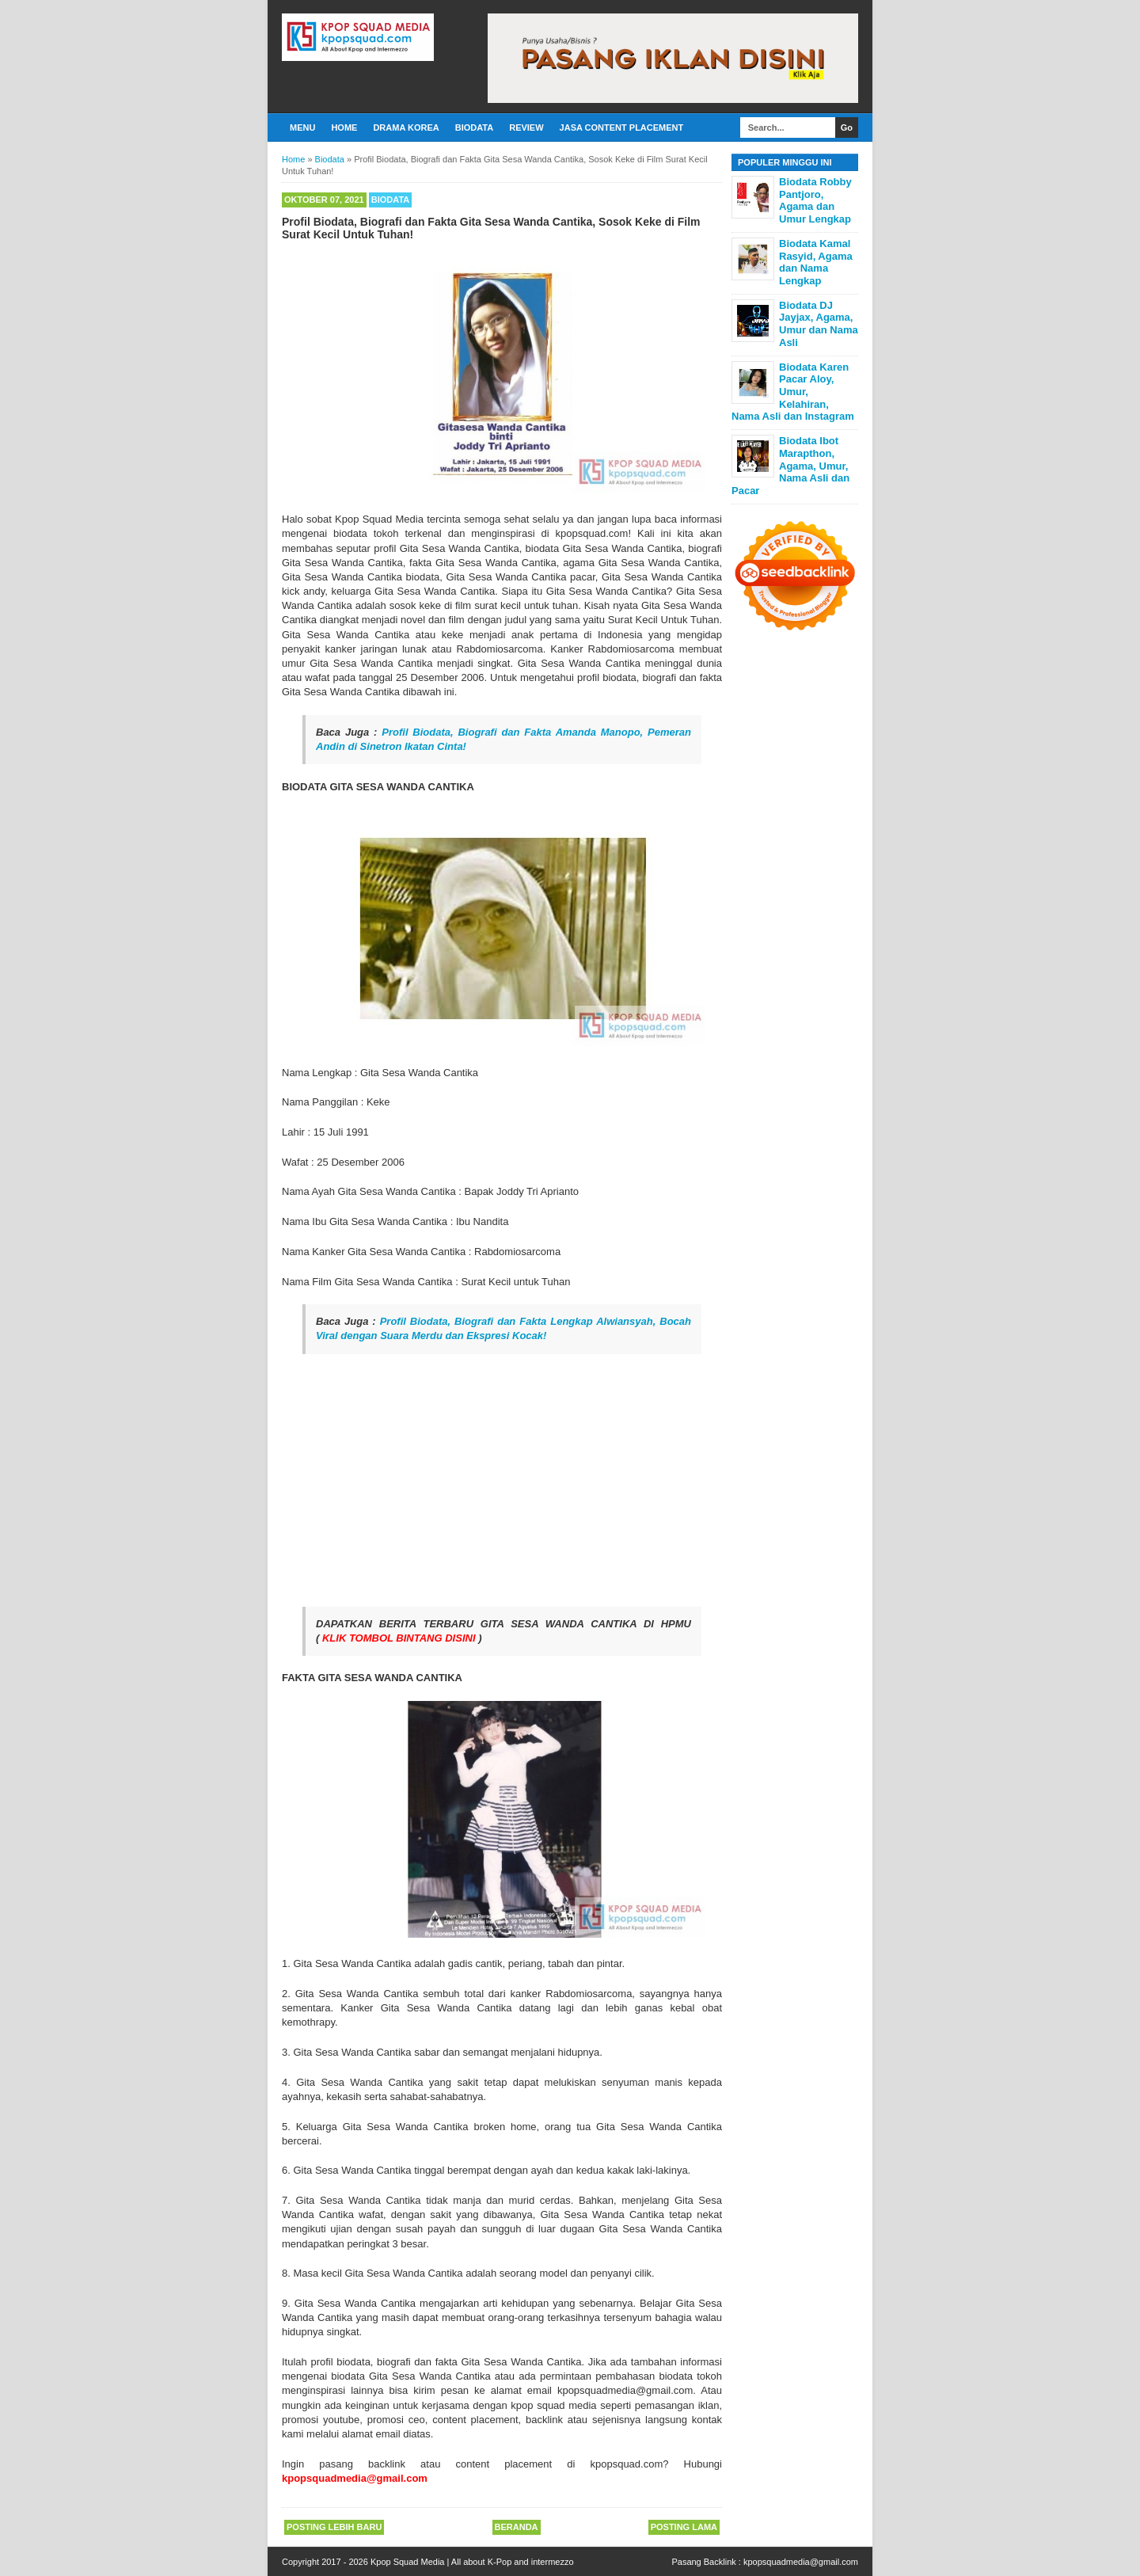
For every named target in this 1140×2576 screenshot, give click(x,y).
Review (526, 127)
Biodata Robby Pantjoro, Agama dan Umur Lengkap (815, 200)
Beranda (516, 2527)
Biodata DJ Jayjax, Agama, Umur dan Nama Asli (818, 323)
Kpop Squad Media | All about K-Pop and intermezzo (472, 2561)
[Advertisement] (502, 1480)
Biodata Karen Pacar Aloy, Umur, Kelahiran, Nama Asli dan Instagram (793, 391)
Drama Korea (406, 127)
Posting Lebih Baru (334, 2527)
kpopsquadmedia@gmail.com (800, 2561)
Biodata (474, 127)
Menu (302, 127)
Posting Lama (684, 2527)
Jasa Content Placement (622, 127)
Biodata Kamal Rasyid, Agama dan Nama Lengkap (816, 262)
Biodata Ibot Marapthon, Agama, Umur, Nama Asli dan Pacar (790, 465)
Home (344, 127)
